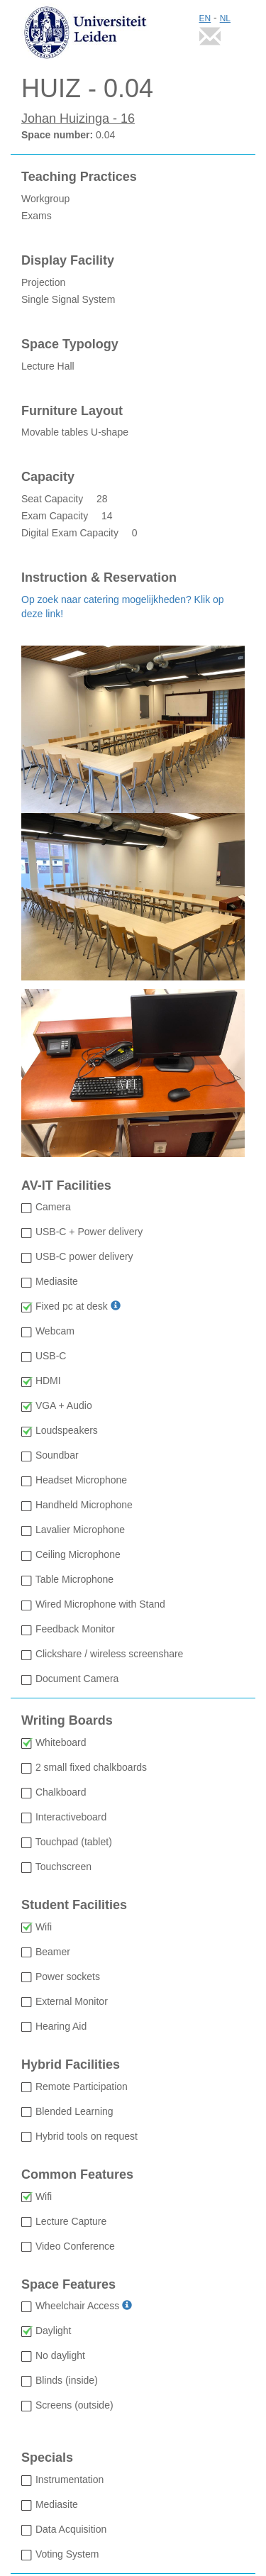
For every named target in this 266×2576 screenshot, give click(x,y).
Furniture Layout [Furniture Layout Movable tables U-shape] (72, 411)
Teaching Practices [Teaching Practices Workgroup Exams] (79, 177)
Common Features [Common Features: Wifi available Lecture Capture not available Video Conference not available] (77, 2175)
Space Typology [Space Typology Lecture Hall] (69, 344)
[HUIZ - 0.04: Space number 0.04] (133, 88)
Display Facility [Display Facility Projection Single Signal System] (67, 260)
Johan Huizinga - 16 (78, 118)
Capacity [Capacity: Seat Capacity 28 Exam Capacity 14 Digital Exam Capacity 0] (47, 477)
